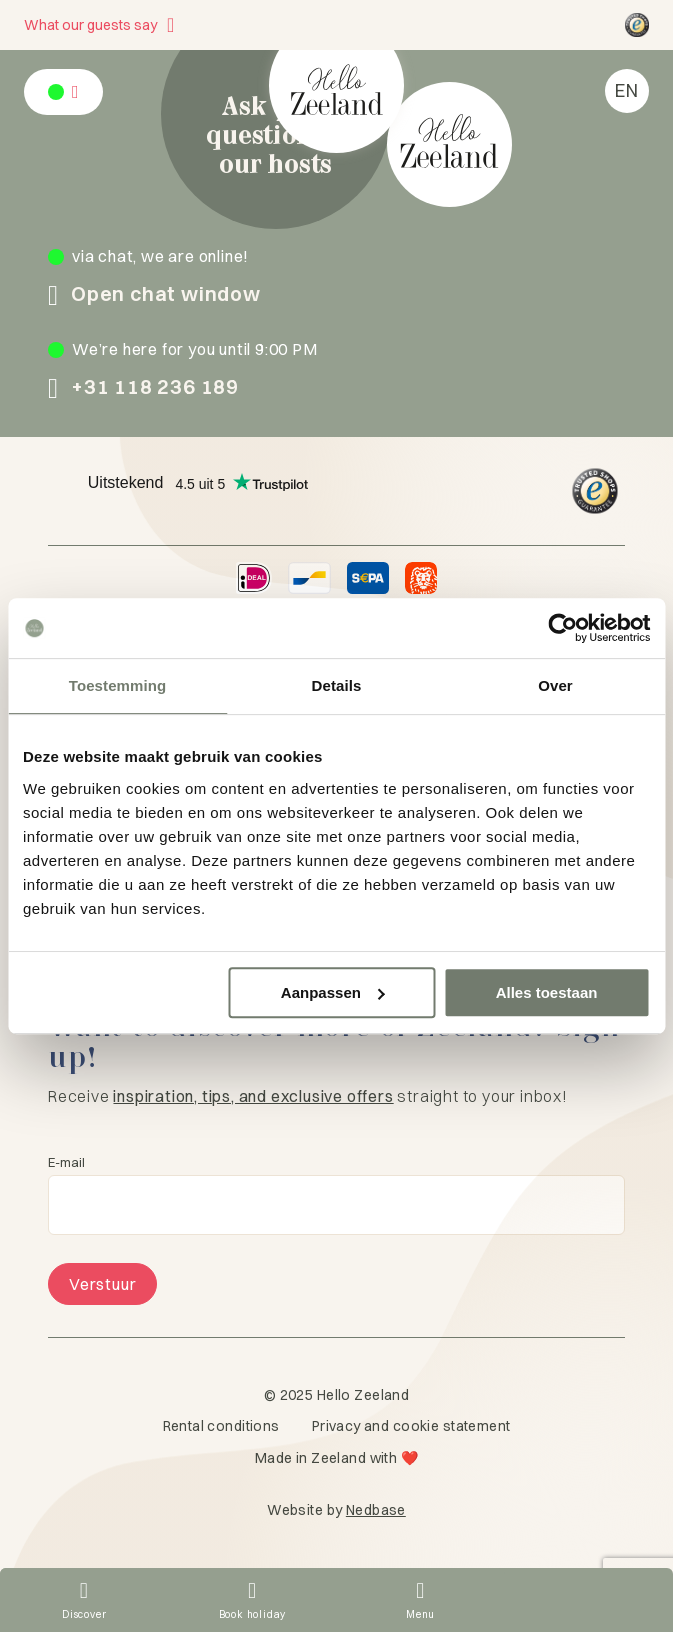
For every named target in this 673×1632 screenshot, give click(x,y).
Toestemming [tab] (118, 685)
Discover (84, 1614)
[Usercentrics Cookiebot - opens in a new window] (562, 628)
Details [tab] (337, 685)
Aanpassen (333, 992)
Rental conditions (221, 1426)
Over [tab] (555, 685)
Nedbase (376, 1510)
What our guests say (90, 25)
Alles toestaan (547, 992)
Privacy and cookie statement (411, 1426)
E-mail (66, 1162)
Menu (420, 1614)
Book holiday (253, 1614)
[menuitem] (627, 91)
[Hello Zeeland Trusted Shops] (637, 25)
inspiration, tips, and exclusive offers (253, 1096)
